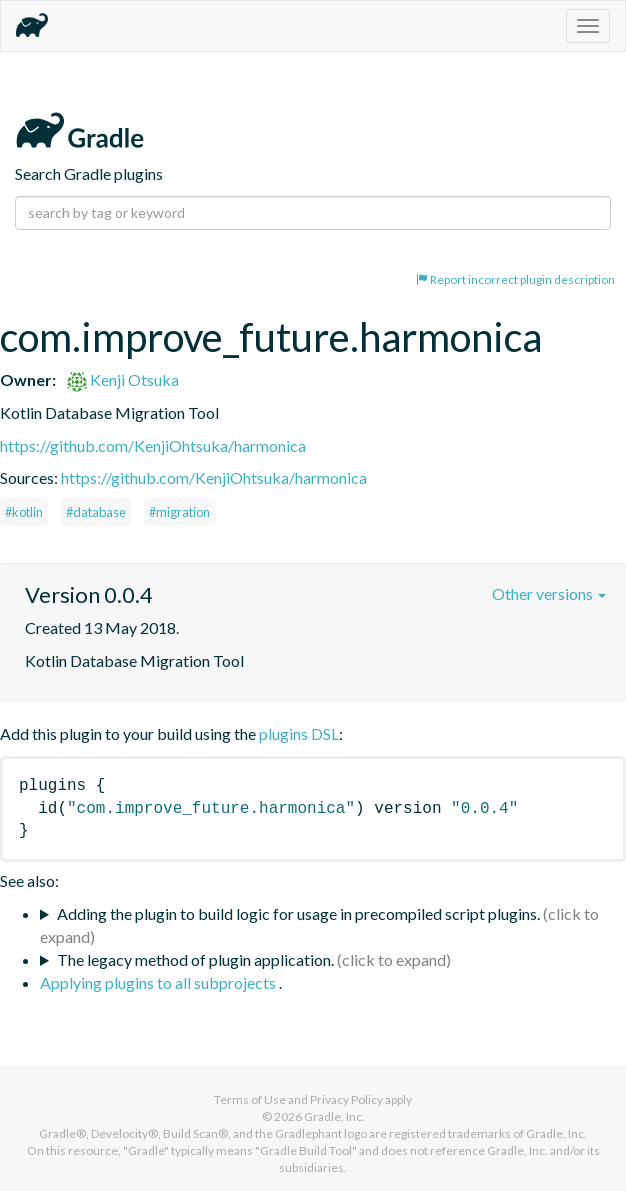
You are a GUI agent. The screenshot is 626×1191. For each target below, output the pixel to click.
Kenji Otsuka (123, 379)
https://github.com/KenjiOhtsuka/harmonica (153, 445)
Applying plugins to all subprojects (159, 982)
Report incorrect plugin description (515, 279)
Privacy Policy (346, 1099)
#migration (179, 512)
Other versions (549, 593)
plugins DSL (299, 733)
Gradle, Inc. (334, 1116)
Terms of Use (250, 1099)
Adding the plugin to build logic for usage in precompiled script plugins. (298, 913)
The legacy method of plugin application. (195, 959)
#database (96, 512)
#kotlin (24, 512)
